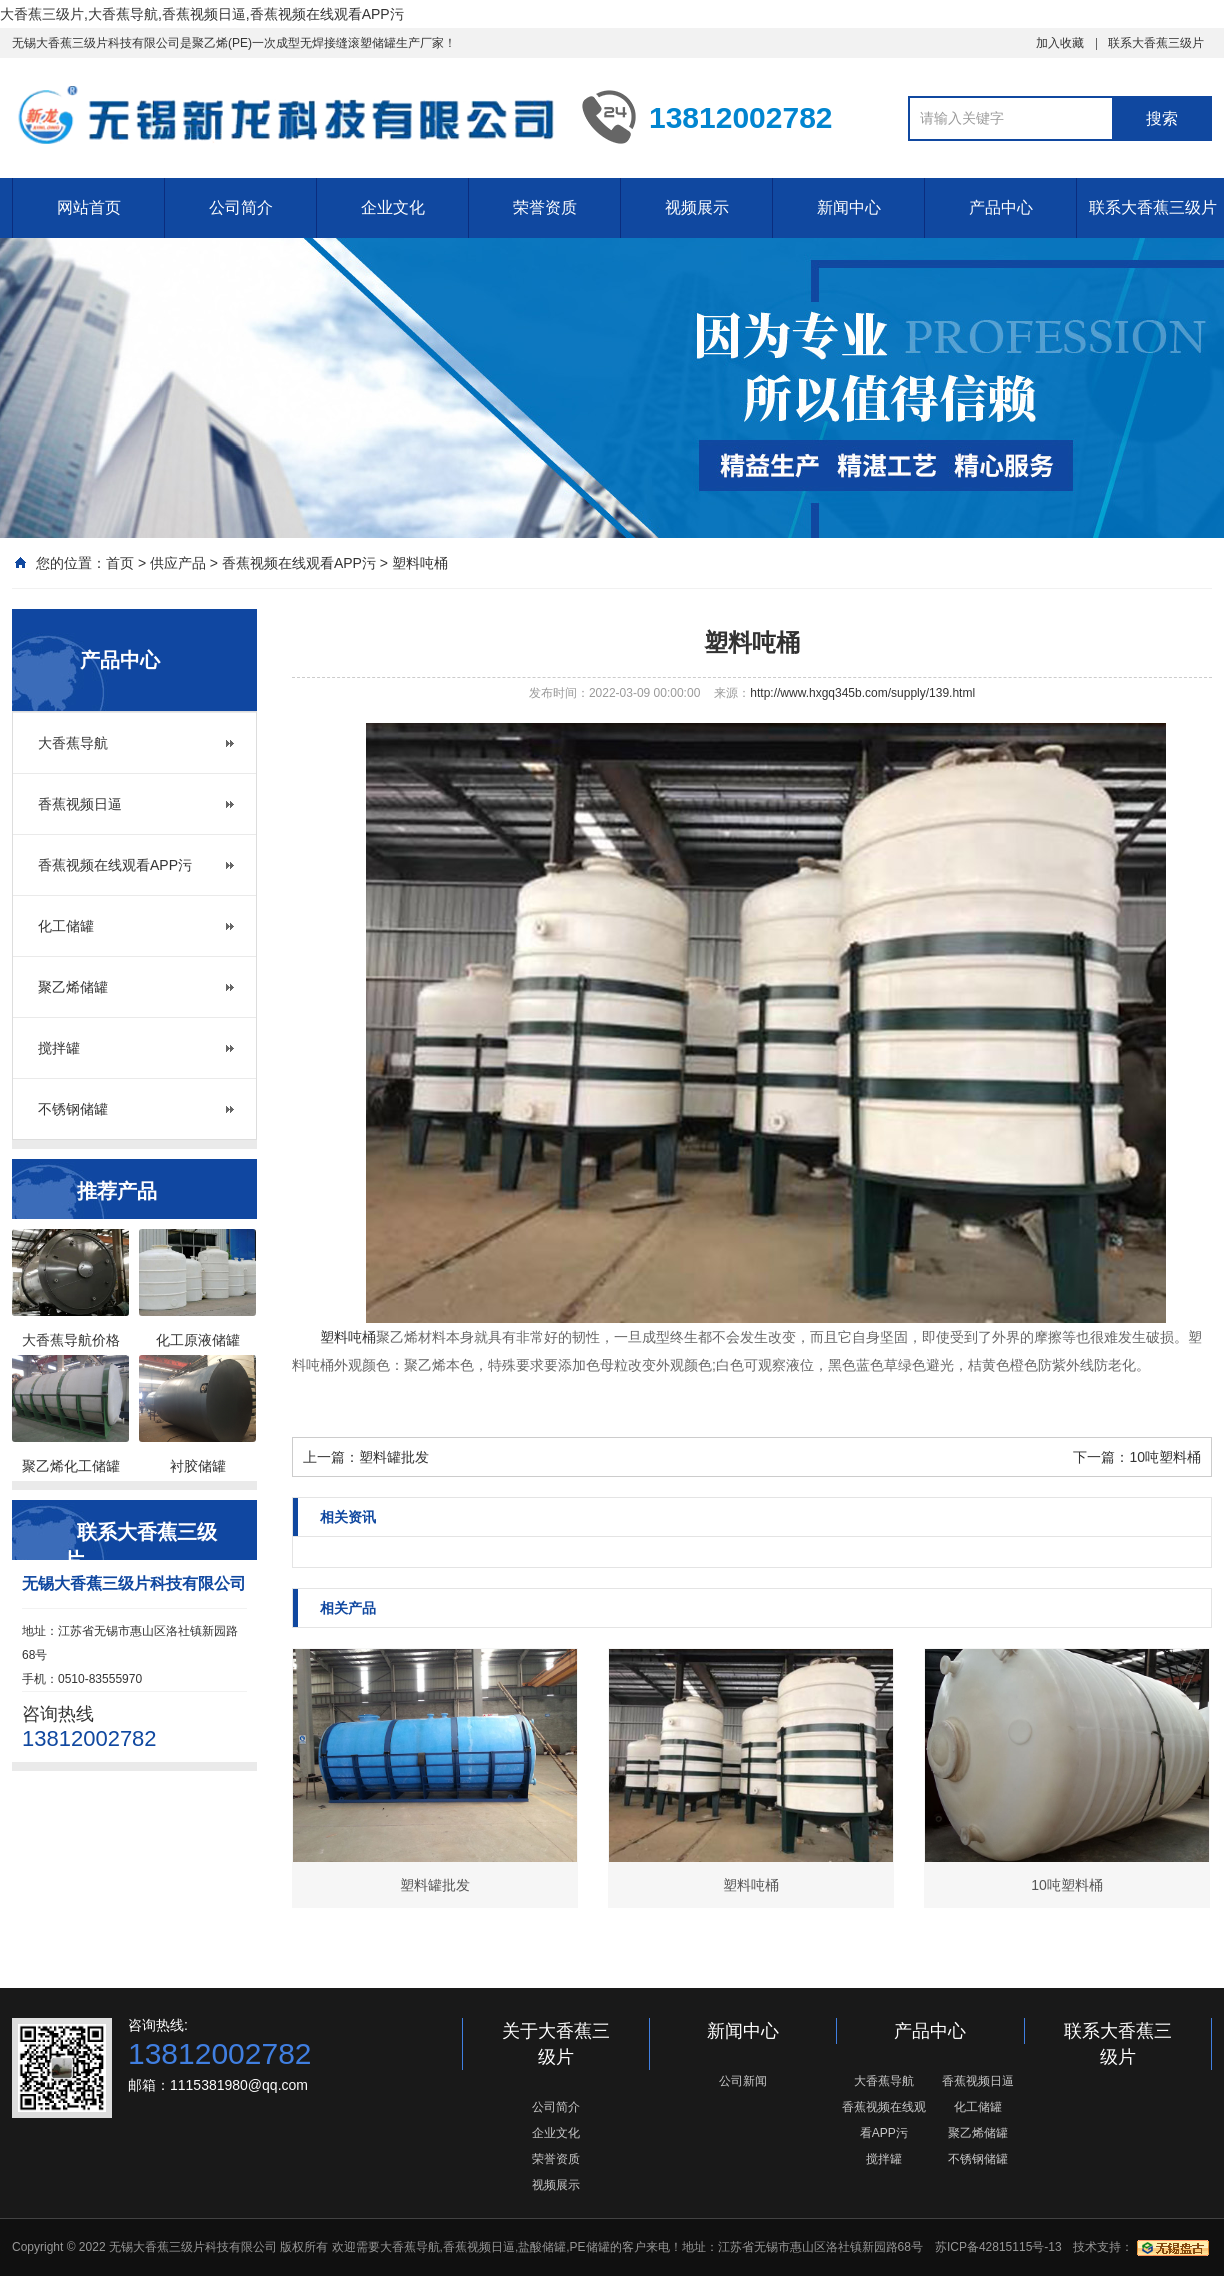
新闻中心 (849, 207)
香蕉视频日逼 (80, 804)
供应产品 (178, 563)
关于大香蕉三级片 (556, 2044)
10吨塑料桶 (1165, 1457)
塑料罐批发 (394, 1457)
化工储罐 (66, 926)
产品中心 (1001, 207)
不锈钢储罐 (73, 1109)
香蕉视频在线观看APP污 (299, 563)
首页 (120, 563)
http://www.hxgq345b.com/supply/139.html (862, 693)
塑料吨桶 (420, 563)
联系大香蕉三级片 (1156, 43)
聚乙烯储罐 (73, 987)
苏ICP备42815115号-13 (998, 2247)
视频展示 (697, 207)
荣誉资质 (545, 207)
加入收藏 (1060, 43)
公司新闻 (743, 2081)
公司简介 (241, 207)
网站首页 (89, 207)
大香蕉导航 (73, 743)
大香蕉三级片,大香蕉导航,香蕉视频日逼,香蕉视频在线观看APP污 (202, 14)
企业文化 (393, 207)
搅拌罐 (59, 1048)
